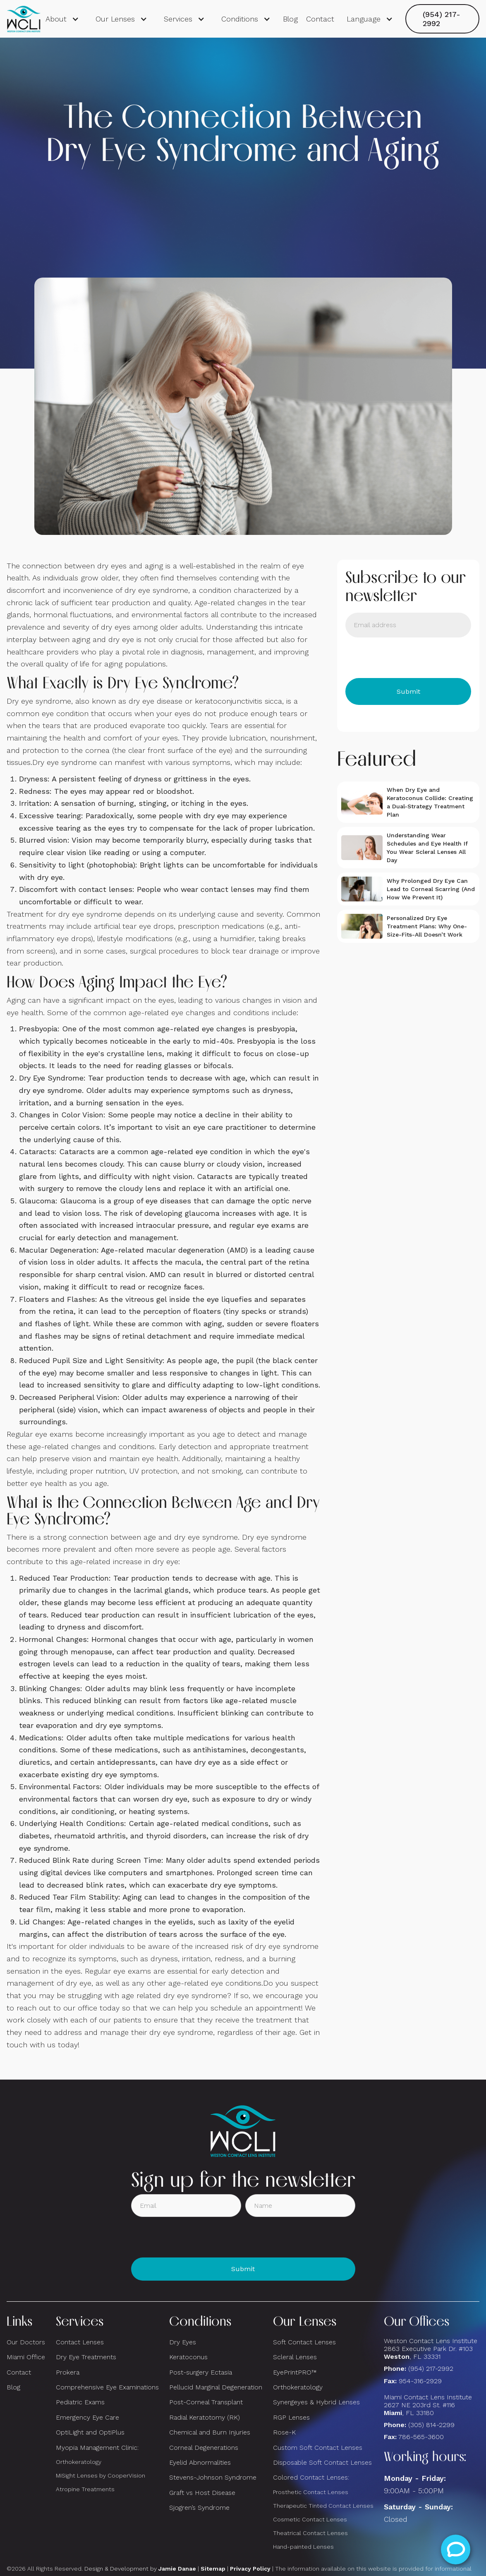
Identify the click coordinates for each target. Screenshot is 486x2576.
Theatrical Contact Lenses (310, 2533)
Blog (290, 18)
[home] (24, 19)
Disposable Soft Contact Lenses (322, 2462)
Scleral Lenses (295, 2357)
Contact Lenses (80, 2342)
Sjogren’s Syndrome (199, 2507)
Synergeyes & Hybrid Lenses (316, 2402)
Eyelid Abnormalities (200, 2462)
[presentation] (408, 658)
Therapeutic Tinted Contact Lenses (323, 2505)
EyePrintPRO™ (294, 2372)
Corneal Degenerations (203, 2447)
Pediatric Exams (80, 2402)
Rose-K (284, 2432)
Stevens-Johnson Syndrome (212, 2477)
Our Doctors (26, 2342)
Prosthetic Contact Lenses (310, 2492)
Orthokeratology (78, 2462)
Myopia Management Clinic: (97, 2447)
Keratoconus (188, 2357)
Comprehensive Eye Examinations (107, 2387)
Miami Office (26, 2357)
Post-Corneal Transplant (206, 2402)
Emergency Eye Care (87, 2417)
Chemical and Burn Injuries (209, 2432)
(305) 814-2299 (431, 2425)
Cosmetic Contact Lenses (310, 2519)
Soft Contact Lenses (304, 2342)
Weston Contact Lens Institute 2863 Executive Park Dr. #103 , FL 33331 (431, 2348)
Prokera (67, 2372)
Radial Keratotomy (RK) (204, 2417)
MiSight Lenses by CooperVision (100, 2475)
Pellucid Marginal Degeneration (215, 2387)
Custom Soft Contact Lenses (317, 2447)
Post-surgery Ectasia (200, 2372)
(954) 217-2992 (441, 19)
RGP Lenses (291, 2417)
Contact (320, 18)
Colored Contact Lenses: (311, 2477)
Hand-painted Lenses (303, 2546)
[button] (62, 19)
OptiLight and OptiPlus (90, 2432)
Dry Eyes (182, 2342)
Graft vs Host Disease (202, 2493)
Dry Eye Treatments (86, 2357)
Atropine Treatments (85, 2489)
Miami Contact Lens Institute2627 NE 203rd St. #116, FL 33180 (428, 2405)
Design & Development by (140, 2568)
